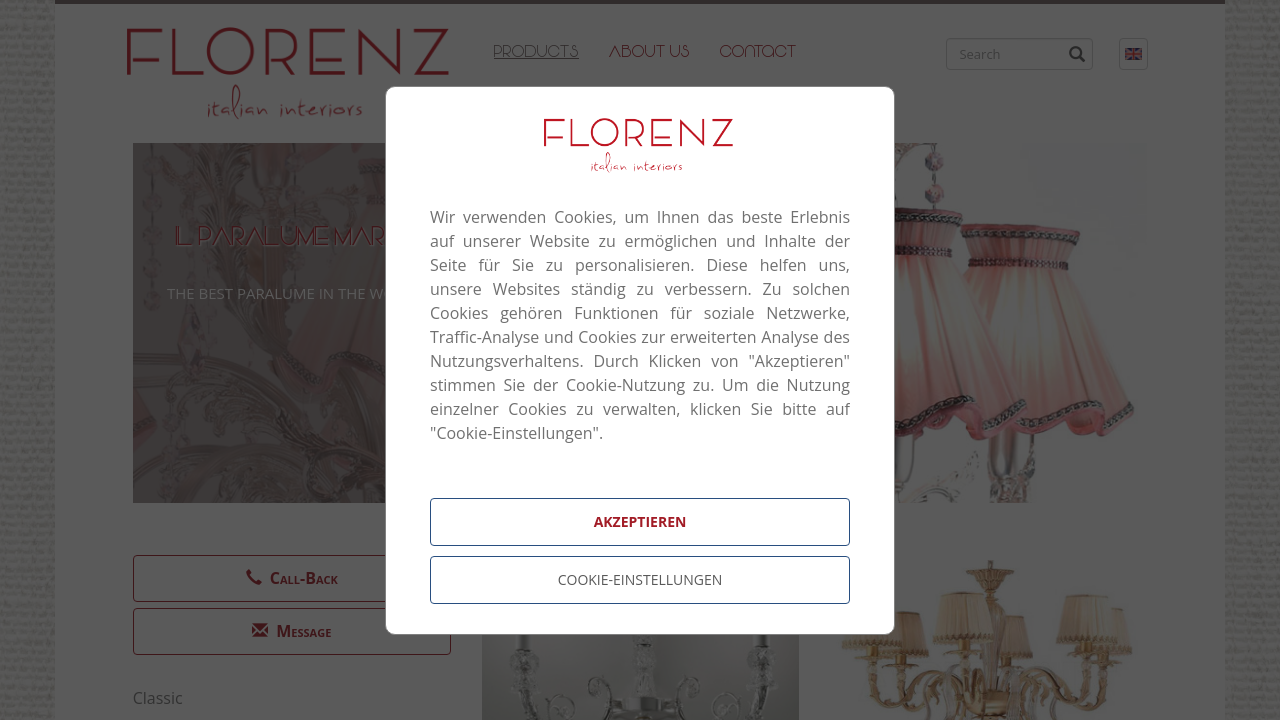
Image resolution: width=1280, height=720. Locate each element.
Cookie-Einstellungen (640, 579)
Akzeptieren (640, 521)
